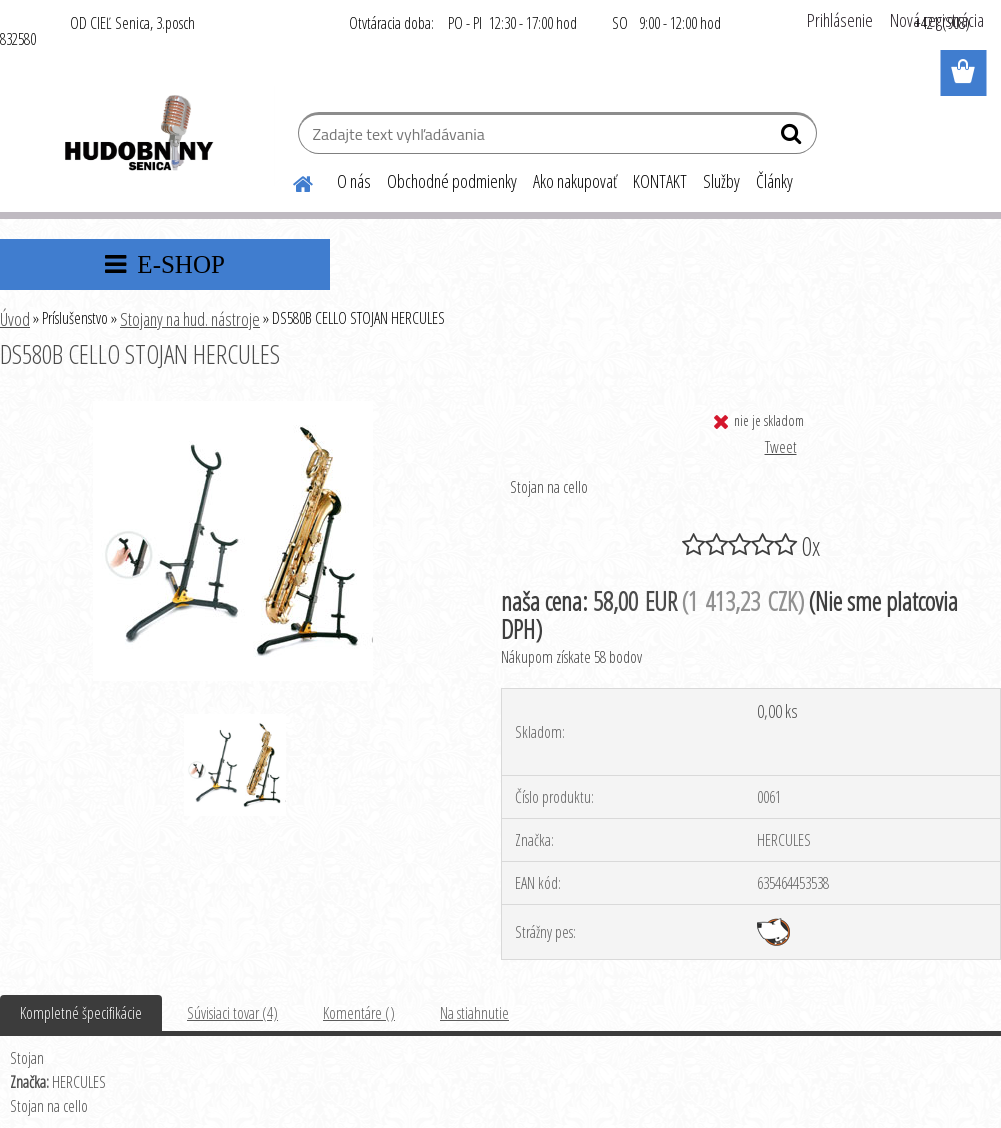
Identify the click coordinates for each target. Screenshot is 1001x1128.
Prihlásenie (840, 20)
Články (774, 181)
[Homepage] (291, 181)
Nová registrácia (937, 20)
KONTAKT (660, 181)
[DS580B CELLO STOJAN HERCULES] (233, 409)
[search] (793, 138)
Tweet (781, 447)
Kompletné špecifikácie (81, 1013)
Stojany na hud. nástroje (190, 319)
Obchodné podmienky (452, 181)
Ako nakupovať (575, 181)
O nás (354, 181)
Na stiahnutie (474, 1013)
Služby (721, 181)
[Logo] (137, 136)
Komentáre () (359, 1013)
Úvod (15, 319)
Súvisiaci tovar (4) (232, 1013)
